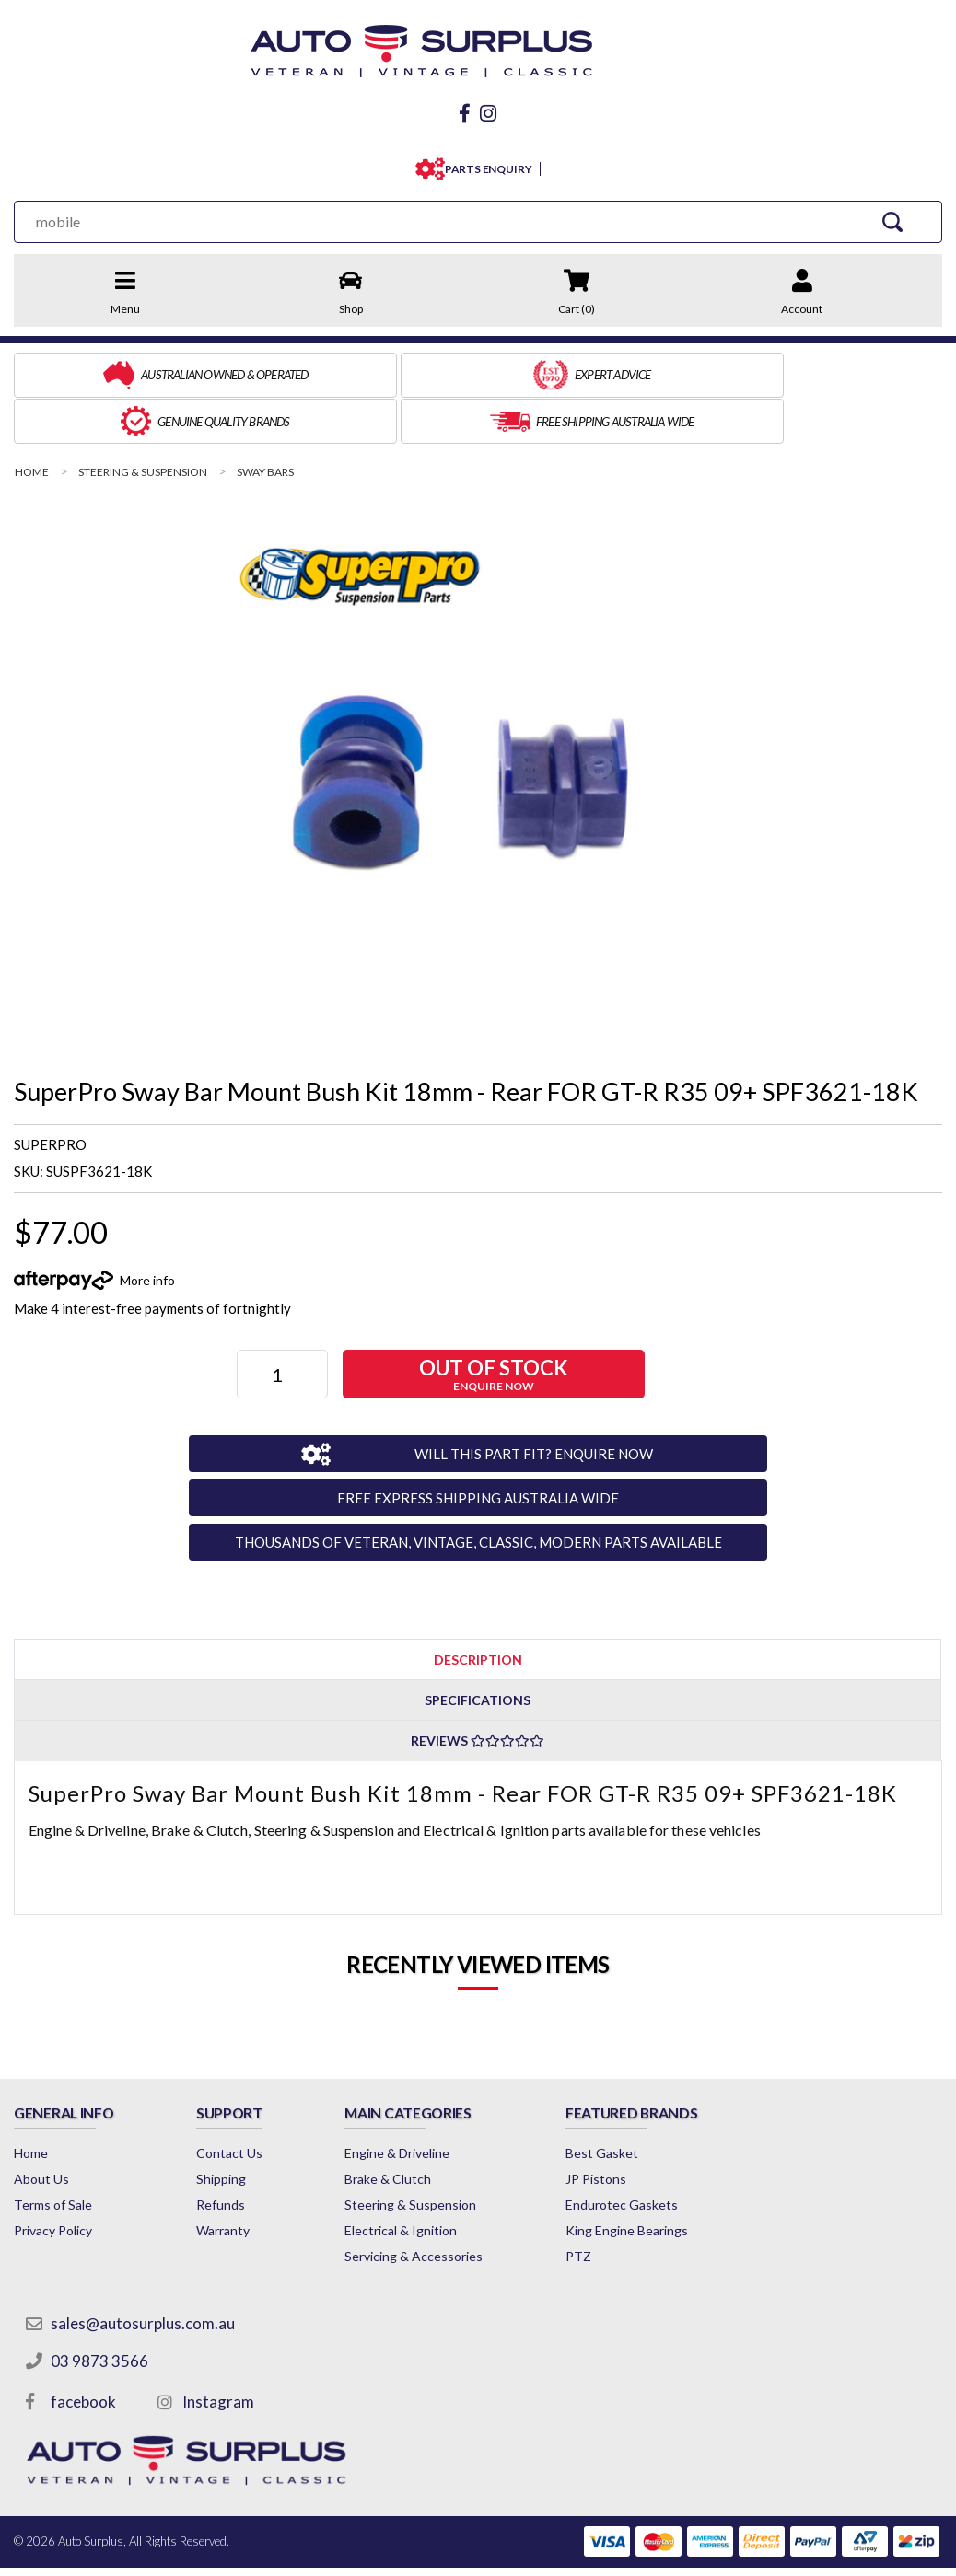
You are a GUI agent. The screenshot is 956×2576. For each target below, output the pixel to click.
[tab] (477, 1606)
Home (31, 2101)
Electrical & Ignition (446, 2179)
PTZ (644, 2204)
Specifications (477, 1647)
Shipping (243, 2127)
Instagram (220, 2350)
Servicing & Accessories (459, 2204)
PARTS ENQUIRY (485, 164)
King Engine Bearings (692, 2179)
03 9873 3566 (101, 2309)
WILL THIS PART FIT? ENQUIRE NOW (509, 1400)
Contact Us (251, 2101)
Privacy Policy (53, 2179)
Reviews (477, 1688)
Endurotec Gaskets (687, 2153)
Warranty (245, 2179)
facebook (85, 2350)
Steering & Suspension (455, 2153)
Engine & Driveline (442, 2101)
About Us (41, 2127)
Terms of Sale (53, 2153)
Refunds (242, 2153)
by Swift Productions (808, 2551)
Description (478, 1606)
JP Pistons (661, 2127)
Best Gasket (667, 2101)
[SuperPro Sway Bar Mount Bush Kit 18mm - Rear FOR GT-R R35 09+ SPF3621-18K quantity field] (285, 1321)
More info (147, 1227)
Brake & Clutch (433, 2127)
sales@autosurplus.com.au (144, 2271)
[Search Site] (899, 216)
